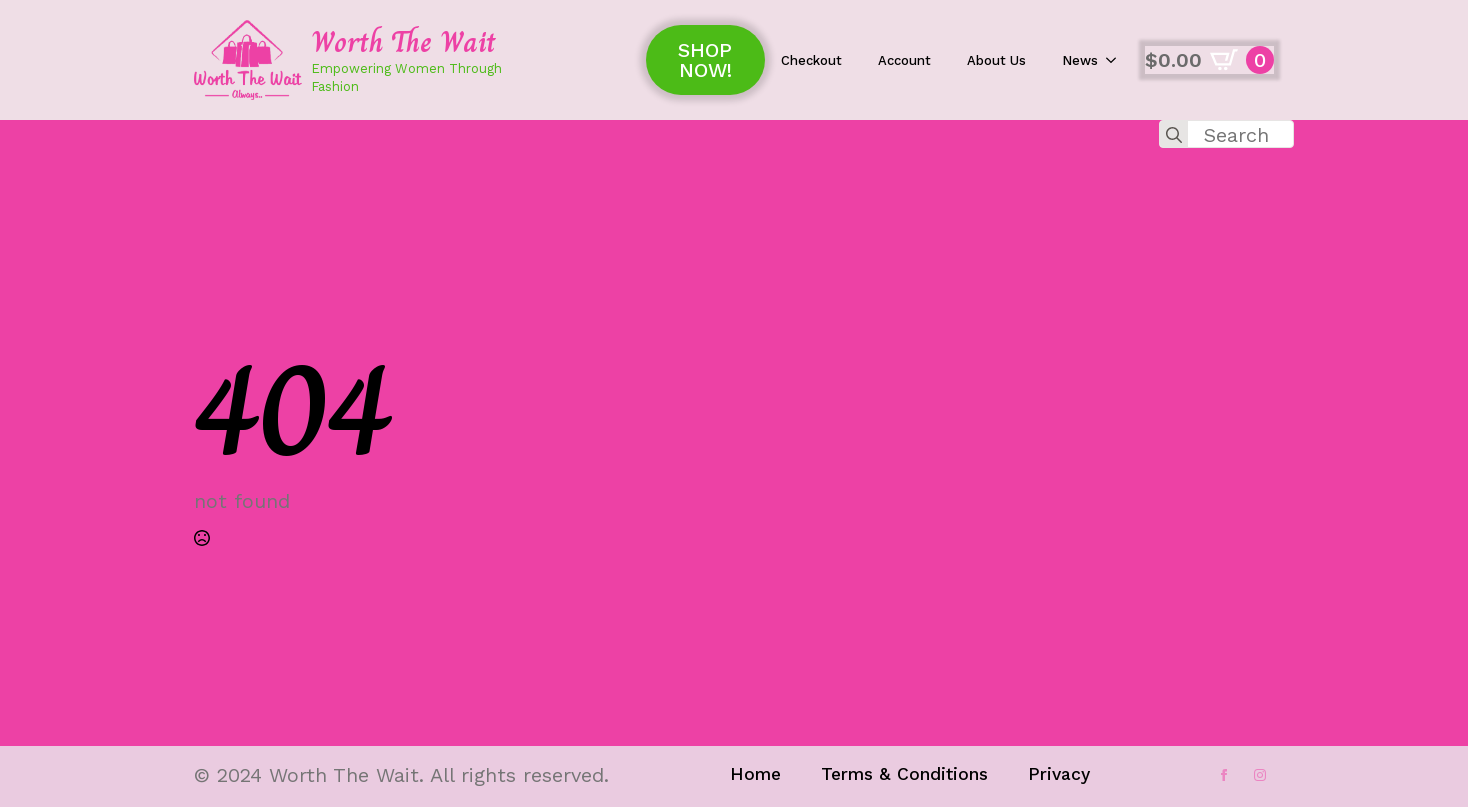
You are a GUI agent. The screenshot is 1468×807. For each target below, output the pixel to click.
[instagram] (1260, 775)
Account (904, 60)
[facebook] (1224, 775)
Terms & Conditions (904, 774)
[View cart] (1209, 60)
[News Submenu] (1117, 60)
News (1080, 60)
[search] (1174, 135)
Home (755, 774)
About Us (996, 60)
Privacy (1059, 774)
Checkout (811, 60)
